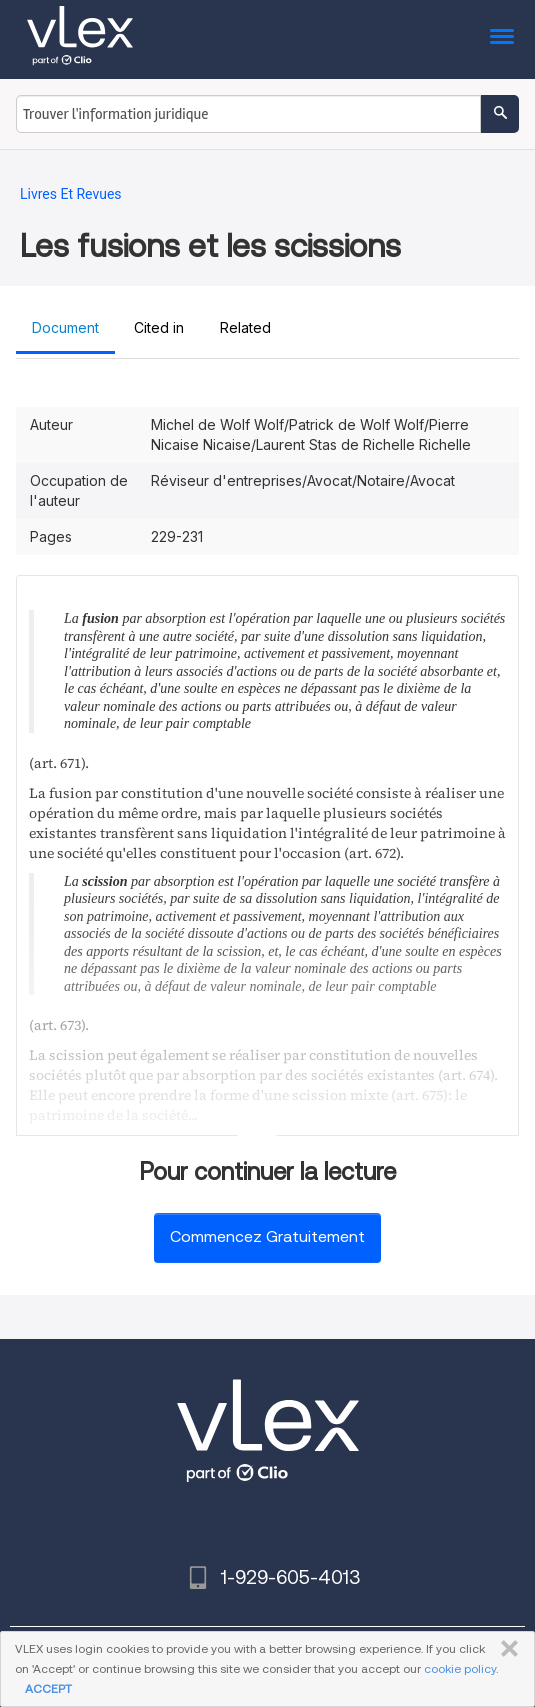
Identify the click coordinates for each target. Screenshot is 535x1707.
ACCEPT (48, 1688)
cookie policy (460, 1668)
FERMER (505, 1649)
